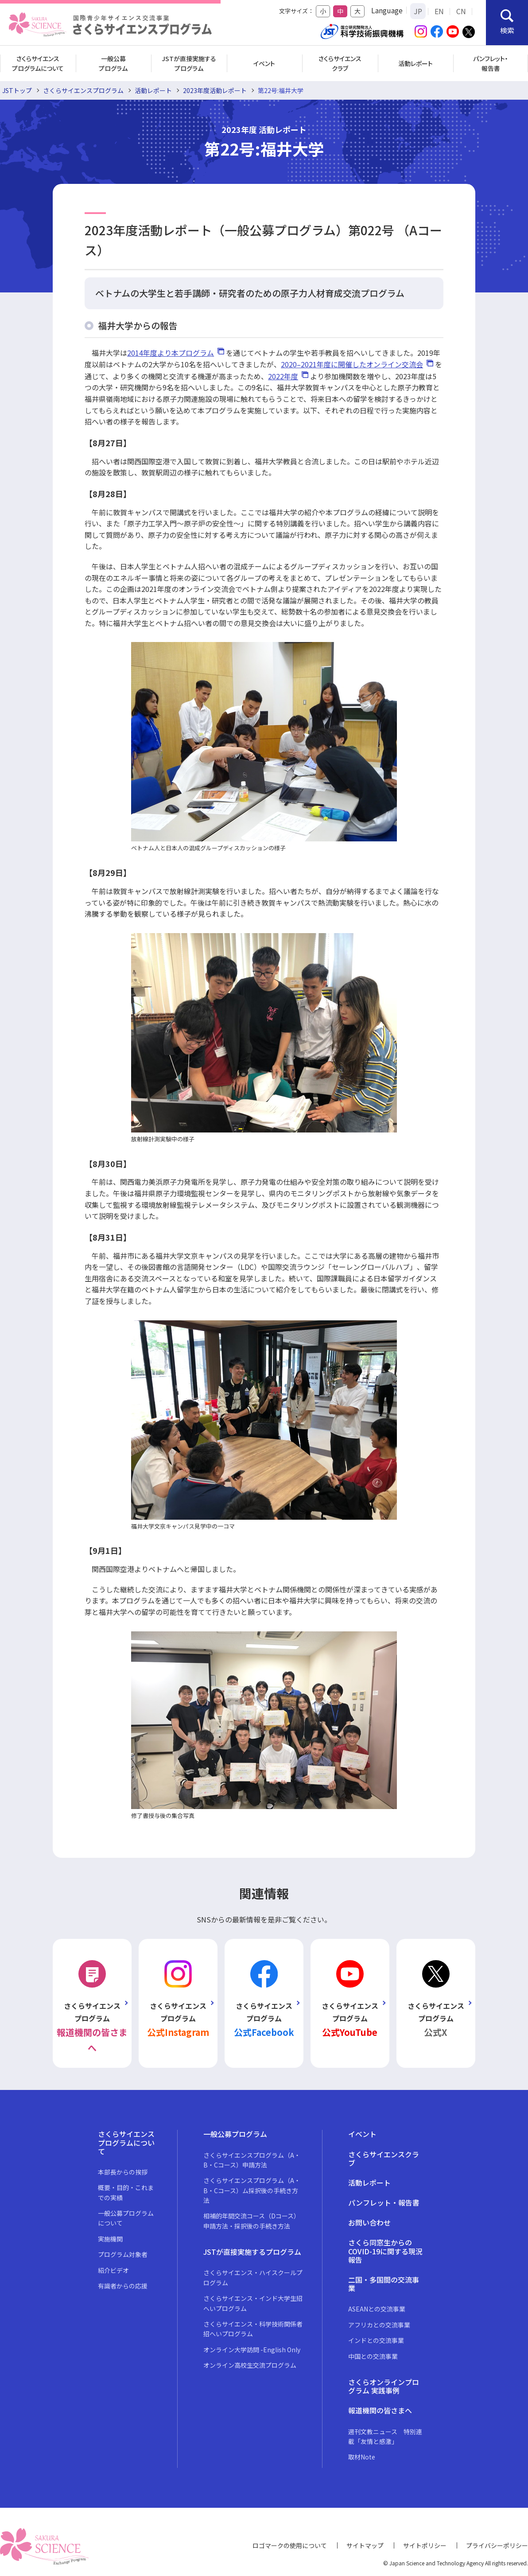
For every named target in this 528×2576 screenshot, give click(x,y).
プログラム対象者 (123, 2254)
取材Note (361, 2456)
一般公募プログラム (113, 63)
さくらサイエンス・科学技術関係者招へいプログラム (253, 2328)
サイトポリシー (424, 2545)
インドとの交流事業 (376, 2340)
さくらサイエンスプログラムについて (38, 63)
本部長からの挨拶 (123, 2171)
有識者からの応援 (123, 2285)
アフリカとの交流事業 (379, 2324)
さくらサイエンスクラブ (339, 63)
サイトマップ (365, 2545)
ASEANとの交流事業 (376, 2308)
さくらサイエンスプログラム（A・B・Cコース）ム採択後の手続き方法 (251, 2190)
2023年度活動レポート (215, 90)
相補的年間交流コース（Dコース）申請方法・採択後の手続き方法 (251, 2220)
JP (418, 11)
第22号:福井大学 (280, 90)
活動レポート (415, 63)
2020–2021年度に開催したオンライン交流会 (352, 364)
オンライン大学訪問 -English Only (251, 2349)
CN (461, 11)
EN (439, 11)
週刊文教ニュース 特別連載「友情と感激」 (385, 2436)
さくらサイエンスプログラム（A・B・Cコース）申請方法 (251, 2160)
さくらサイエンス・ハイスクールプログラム (253, 2277)
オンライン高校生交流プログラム (249, 2365)
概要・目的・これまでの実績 (126, 2192)
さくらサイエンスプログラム (83, 90)
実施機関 (110, 2238)
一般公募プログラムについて (126, 2218)
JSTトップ (17, 90)
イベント (264, 63)
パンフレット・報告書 (490, 63)
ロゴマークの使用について (289, 2545)
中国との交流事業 (373, 2356)
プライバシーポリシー (497, 2545)
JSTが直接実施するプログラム (189, 63)
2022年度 (283, 376)
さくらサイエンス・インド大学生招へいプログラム (253, 2303)
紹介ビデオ (113, 2270)
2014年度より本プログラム (170, 352)
